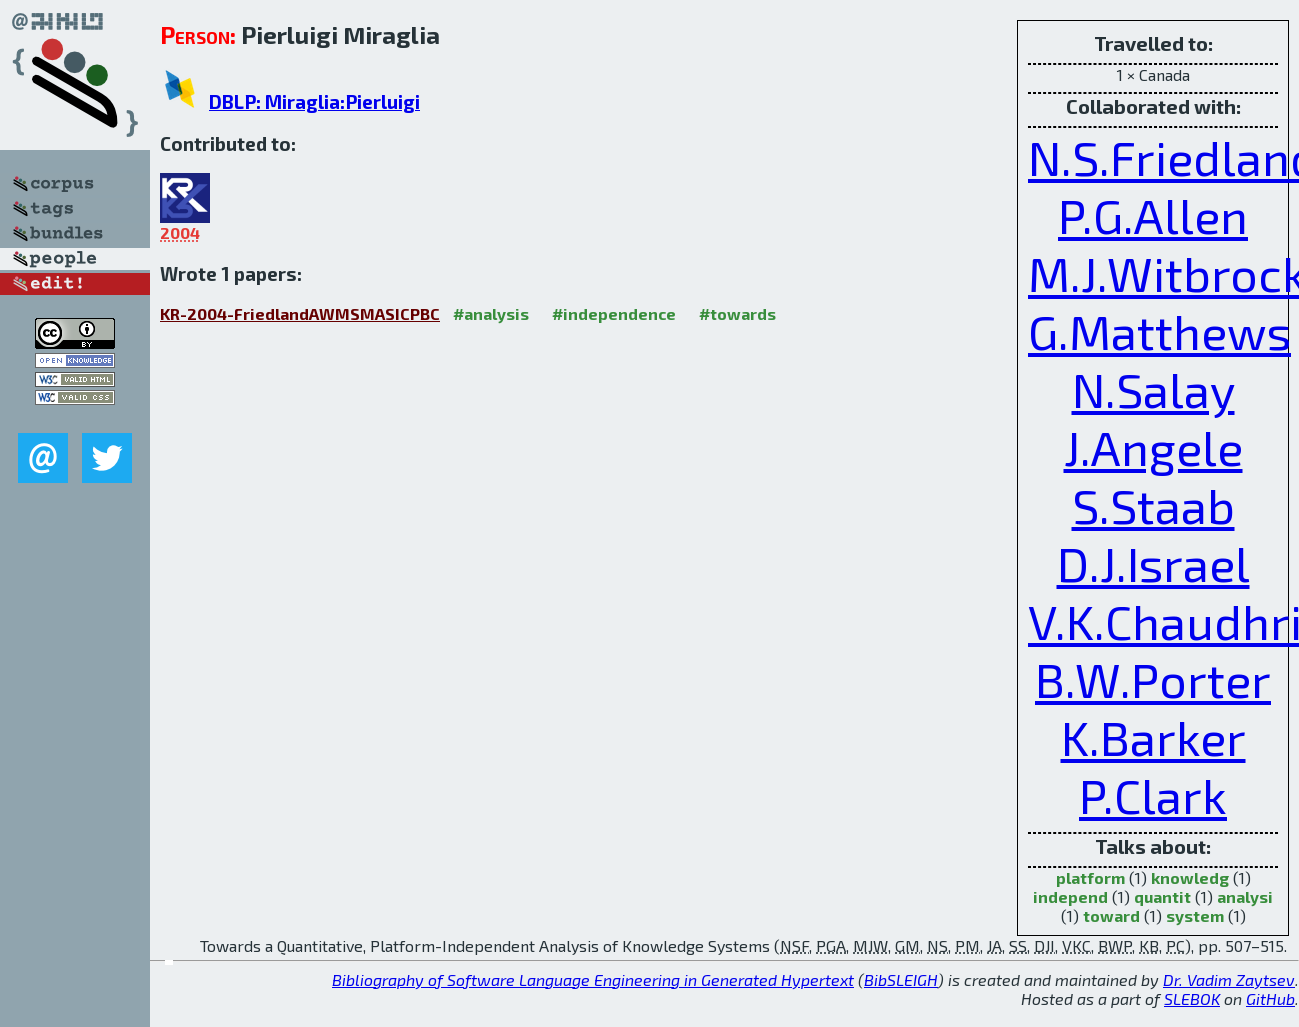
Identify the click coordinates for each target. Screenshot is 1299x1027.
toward (1111, 915)
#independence (614, 313)
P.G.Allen (1153, 215)
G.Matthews (1159, 331)
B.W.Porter (1153, 679)
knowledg (1190, 877)
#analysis (491, 313)
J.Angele (1153, 447)
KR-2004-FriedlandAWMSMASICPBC (300, 313)
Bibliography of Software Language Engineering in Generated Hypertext (593, 979)
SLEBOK (1192, 998)
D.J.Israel (1153, 563)
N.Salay (1153, 389)
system (1195, 915)
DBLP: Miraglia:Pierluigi (314, 101)
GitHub (1270, 998)
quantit (1162, 896)
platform (1090, 877)
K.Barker (1153, 737)
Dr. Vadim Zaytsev (1229, 979)
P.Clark (1153, 795)
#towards (737, 313)
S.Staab (1153, 505)
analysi (1245, 896)
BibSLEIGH (901, 979)
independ (1070, 896)
